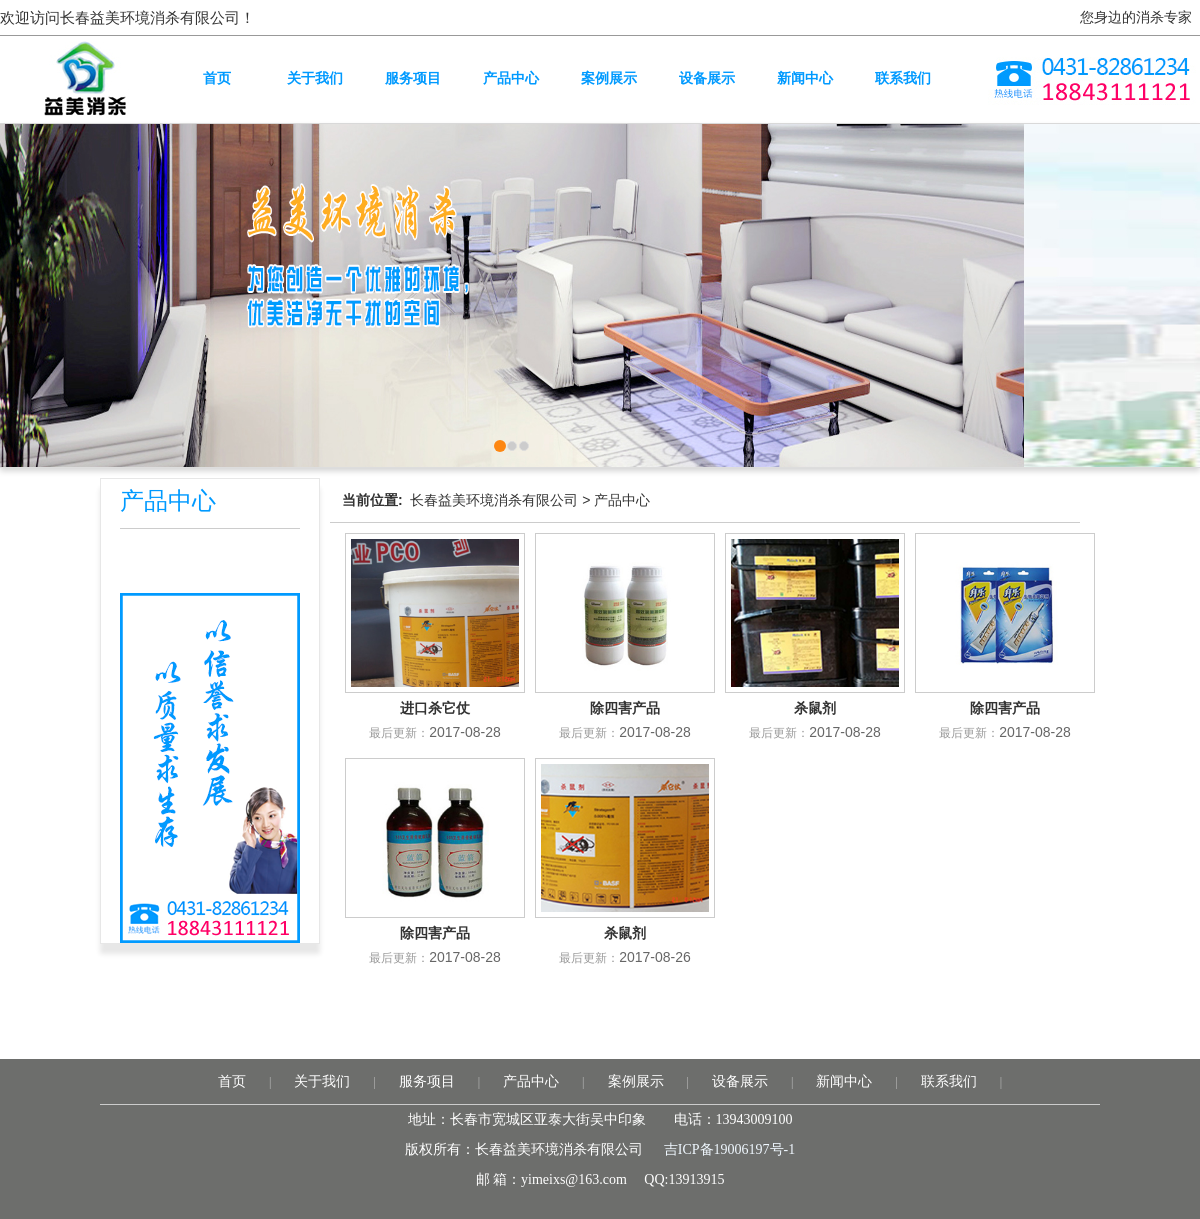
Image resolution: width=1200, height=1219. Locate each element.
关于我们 (322, 1081)
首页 (232, 1081)
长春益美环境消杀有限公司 (494, 500)
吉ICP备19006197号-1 (729, 1149)
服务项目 (427, 1081)
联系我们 (949, 1081)
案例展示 (636, 1081)
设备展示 (740, 1081)
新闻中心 (844, 1081)
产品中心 (622, 500)
